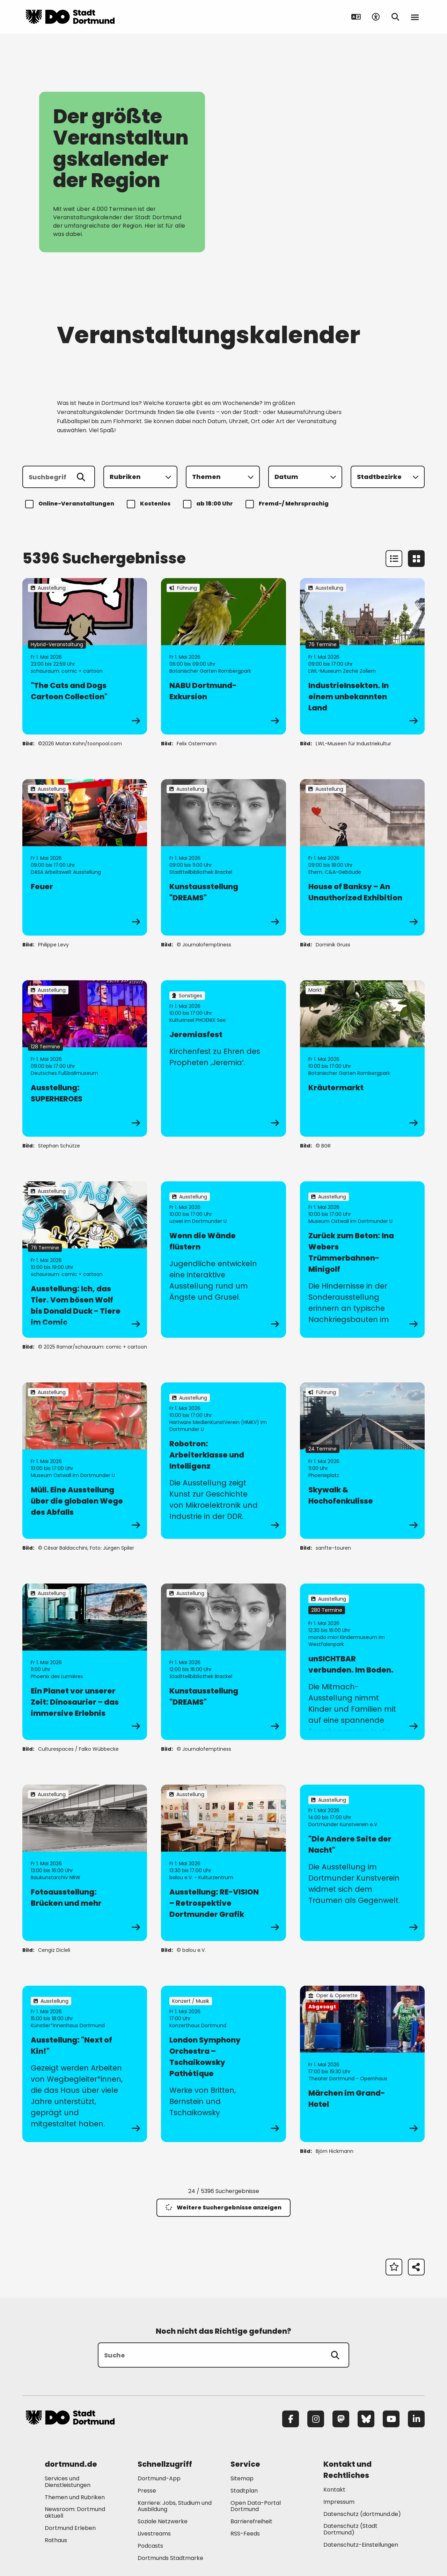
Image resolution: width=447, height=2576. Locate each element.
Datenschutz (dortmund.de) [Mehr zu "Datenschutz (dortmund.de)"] (362, 2514)
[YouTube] (391, 2419)
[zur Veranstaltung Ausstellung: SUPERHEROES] (84, 1058)
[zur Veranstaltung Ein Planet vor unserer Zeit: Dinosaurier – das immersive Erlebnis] (84, 1662)
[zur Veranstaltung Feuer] (84, 857)
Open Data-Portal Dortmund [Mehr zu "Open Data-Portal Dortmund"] (255, 2506)
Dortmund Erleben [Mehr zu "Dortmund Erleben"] (70, 2528)
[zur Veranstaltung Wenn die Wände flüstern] (223, 1259)
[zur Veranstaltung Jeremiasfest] (223, 1058)
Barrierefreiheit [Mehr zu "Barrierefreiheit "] (251, 2521)
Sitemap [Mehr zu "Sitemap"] (242, 2478)
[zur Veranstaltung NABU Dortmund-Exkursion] (223, 656)
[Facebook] (290, 2419)
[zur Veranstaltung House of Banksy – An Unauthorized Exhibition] (362, 857)
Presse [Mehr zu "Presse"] (147, 2491)
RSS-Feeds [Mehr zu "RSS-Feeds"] (245, 2534)
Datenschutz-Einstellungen (360, 2545)
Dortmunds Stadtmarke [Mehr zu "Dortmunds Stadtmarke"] (170, 2558)
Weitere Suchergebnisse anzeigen (223, 2208)
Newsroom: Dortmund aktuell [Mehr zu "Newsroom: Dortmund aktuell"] (75, 2512)
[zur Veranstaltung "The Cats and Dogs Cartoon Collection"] (84, 656)
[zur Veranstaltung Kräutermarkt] (362, 1058)
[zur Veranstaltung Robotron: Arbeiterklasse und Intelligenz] (223, 1460)
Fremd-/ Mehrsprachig (288, 504)
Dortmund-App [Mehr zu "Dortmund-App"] (159, 2478)
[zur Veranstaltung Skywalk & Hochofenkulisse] (362, 1460)
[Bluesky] (366, 2419)
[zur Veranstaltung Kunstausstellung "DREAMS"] (223, 857)
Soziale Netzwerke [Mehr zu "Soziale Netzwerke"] (163, 2521)
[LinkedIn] (416, 2419)
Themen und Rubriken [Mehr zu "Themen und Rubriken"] (75, 2497)
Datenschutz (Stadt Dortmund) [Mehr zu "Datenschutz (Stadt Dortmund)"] (350, 2529)
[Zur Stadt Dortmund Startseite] (70, 16)
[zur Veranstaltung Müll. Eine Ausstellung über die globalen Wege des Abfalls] (84, 1460)
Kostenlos (149, 504)
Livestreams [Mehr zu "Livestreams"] (154, 2534)
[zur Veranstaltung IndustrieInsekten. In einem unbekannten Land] (362, 656)
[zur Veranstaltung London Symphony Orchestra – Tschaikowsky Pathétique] (223, 2064)
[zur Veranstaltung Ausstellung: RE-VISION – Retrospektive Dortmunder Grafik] (223, 1863)
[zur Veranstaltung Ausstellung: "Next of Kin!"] (84, 2064)
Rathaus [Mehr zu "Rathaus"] (56, 2540)
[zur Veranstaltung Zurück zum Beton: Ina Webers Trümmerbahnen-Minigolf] (362, 1259)
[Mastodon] (340, 2419)
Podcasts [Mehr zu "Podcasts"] (150, 2546)
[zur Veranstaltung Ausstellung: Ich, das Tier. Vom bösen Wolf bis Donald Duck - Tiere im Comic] (84, 1259)
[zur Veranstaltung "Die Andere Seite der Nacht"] (362, 1863)
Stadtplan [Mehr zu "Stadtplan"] (244, 2491)
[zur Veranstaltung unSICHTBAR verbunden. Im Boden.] (362, 1662)
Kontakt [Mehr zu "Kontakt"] (334, 2490)
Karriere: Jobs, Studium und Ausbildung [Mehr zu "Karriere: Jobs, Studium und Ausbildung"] (175, 2506)
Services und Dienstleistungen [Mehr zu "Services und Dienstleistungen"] (67, 2481)
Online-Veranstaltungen (70, 504)
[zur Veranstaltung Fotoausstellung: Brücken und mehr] (84, 1863)
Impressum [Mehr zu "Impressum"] (338, 2502)
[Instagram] (315, 2419)
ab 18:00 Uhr (209, 504)
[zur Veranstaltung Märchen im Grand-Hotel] (362, 2064)
